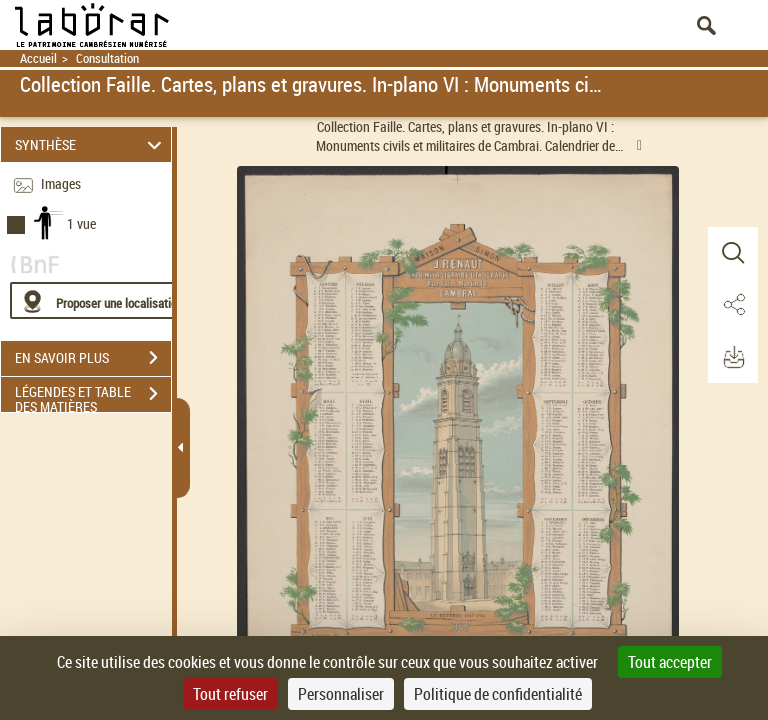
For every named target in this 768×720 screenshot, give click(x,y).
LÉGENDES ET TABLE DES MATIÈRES (93, 396)
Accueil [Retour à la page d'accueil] (38, 58)
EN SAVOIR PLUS (93, 358)
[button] (733, 253)
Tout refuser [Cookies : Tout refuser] (230, 694)
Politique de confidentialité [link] (498, 694)
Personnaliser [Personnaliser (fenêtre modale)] (341, 694)
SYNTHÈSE (91, 144)
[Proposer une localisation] (105, 300)
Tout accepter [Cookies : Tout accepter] (670, 662)
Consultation (107, 58)
